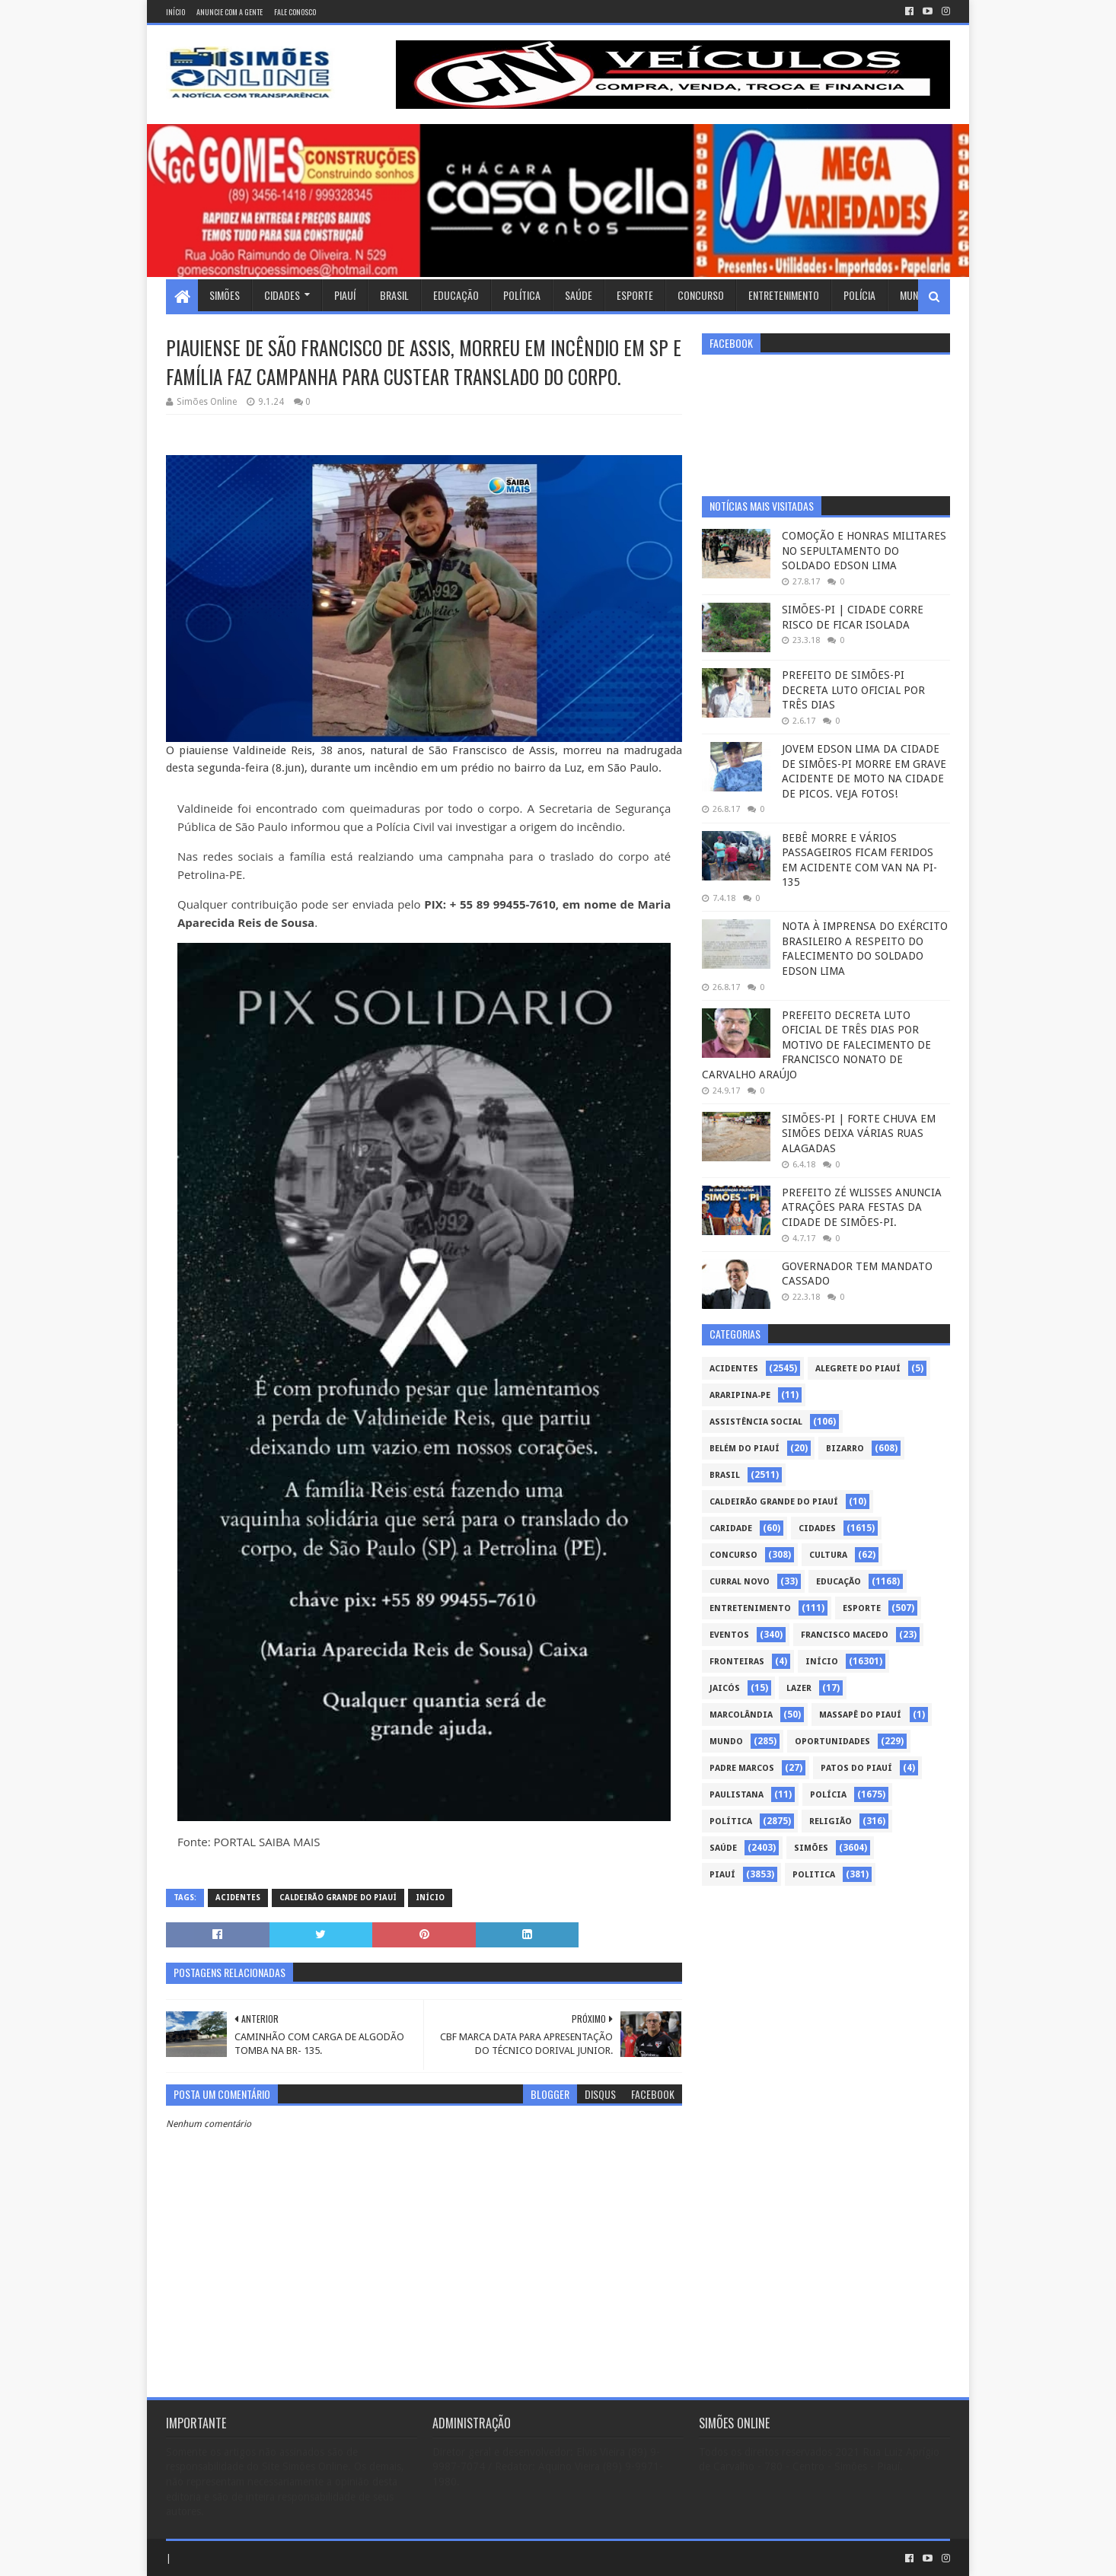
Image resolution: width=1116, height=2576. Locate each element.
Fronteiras (736, 1662)
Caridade (730, 1528)
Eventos (729, 1635)
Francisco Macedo (844, 1635)
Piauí (345, 295)
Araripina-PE (739, 1395)
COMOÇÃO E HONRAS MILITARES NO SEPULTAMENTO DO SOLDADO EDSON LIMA (864, 551)
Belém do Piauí (744, 1449)
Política (521, 295)
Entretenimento (783, 295)
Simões (224, 295)
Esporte (635, 295)
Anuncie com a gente (229, 12)
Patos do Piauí (856, 1768)
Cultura (828, 1555)
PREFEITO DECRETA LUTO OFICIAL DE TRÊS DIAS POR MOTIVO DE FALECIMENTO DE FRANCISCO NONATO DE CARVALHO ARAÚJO (816, 1045)
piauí (722, 1875)
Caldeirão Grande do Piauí (338, 1897)
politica (813, 1875)
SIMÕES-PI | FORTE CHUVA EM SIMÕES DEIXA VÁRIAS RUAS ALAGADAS (859, 1133)
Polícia (859, 295)
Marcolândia (741, 1715)
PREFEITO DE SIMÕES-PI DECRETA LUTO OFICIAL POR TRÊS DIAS (853, 690)
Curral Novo (739, 1582)
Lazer (798, 1688)
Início (175, 12)
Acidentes (237, 1897)
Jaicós (724, 1688)
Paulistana (736, 1795)
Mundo (915, 295)
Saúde (578, 295)
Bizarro (845, 1449)
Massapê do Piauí (860, 1715)
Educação (456, 295)
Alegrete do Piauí (858, 1369)
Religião (830, 1821)
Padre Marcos (741, 1768)
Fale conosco (295, 12)
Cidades (282, 295)
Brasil (394, 295)
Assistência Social (755, 1422)
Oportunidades (832, 1742)
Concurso (701, 295)
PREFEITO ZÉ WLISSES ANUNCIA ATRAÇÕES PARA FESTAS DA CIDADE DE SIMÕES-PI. (862, 1207)
